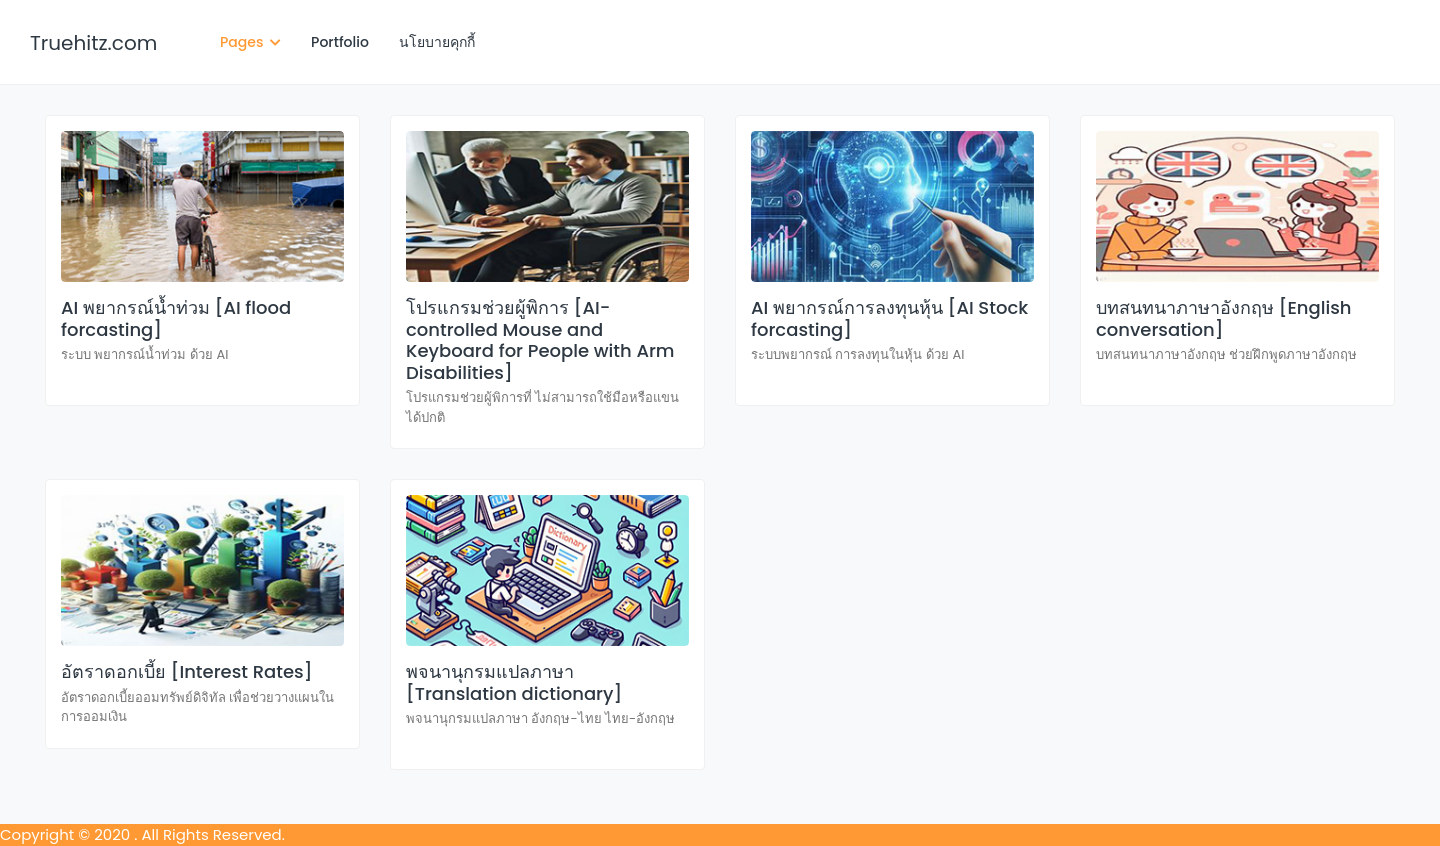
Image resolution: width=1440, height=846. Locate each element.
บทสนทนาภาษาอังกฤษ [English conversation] (1224, 318)
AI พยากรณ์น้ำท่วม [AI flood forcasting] (176, 318)
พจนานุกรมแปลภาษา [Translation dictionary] (514, 682)
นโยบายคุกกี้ (437, 42)
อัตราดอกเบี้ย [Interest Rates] (186, 672)
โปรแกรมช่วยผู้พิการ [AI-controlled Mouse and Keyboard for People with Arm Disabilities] (540, 340)
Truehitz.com (93, 43)
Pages (250, 42)
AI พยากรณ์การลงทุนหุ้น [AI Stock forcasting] (889, 318)
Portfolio (340, 42)
